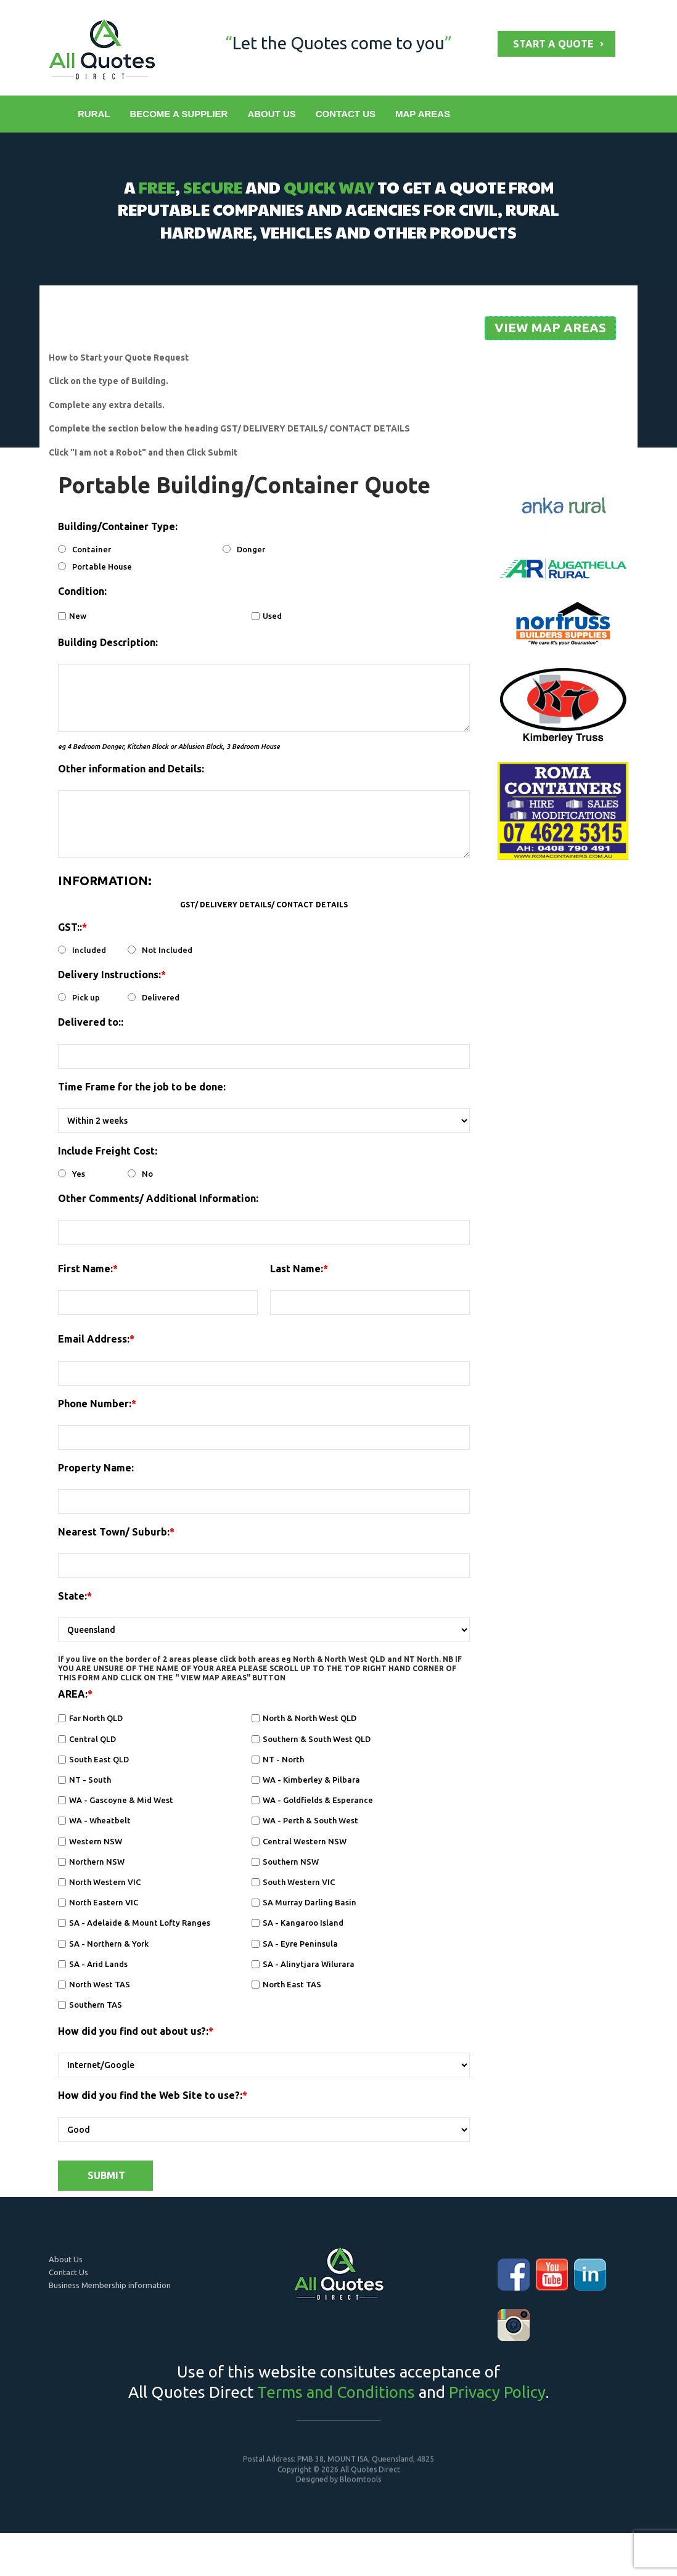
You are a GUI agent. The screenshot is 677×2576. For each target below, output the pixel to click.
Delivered (153, 998)
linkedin (590, 2275)
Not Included (160, 950)
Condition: (82, 591)
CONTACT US (345, 113)
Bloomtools (360, 2486)
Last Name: (296, 1269)
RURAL (94, 113)
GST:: (70, 927)
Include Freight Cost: (107, 1150)
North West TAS (94, 1984)
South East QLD (93, 1759)
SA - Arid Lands (93, 1964)
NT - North (278, 1759)
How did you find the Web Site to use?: (150, 2095)
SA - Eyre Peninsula (295, 1943)
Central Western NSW (299, 1841)
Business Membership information (110, 2285)
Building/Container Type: (118, 527)
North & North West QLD (304, 1718)
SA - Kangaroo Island (297, 1923)
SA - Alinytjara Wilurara (303, 1964)
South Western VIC (293, 1882)
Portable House (95, 567)
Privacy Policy (497, 2392)
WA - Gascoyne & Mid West (115, 1800)
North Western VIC (99, 1882)
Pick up (79, 998)
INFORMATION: (105, 880)
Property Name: (96, 1467)
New (72, 615)
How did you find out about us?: (133, 2031)
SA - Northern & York (103, 1943)
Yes (71, 1173)
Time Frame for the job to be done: (142, 1086)
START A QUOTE (553, 43)
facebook (514, 2275)
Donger (244, 550)
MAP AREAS (422, 113)
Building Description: (108, 642)
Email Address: (93, 1339)
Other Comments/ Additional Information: (158, 1198)
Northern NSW (91, 1861)
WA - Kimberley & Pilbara (306, 1779)
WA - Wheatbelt (94, 1821)
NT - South (84, 1779)
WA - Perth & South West (305, 1821)
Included (82, 950)
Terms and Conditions (336, 2392)
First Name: (85, 1269)
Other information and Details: (131, 769)
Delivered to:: (90, 1022)
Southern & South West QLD (311, 1739)
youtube (552, 2275)
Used (267, 615)
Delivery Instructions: (109, 975)
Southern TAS (90, 2005)
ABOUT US (271, 113)
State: (72, 1596)
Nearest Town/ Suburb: (114, 1531)
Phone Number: (94, 1403)
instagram (514, 2325)
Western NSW (90, 1841)
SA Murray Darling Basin (304, 1903)
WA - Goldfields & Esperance (312, 1800)
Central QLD (87, 1739)
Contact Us (68, 2272)
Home (58, 114)
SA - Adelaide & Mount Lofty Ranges (134, 1923)
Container (84, 550)
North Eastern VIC (98, 1903)
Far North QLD (90, 1718)
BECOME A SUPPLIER (178, 113)
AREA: (73, 1694)
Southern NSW (285, 1861)
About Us (66, 2259)
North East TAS (286, 1984)
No (140, 1173)
